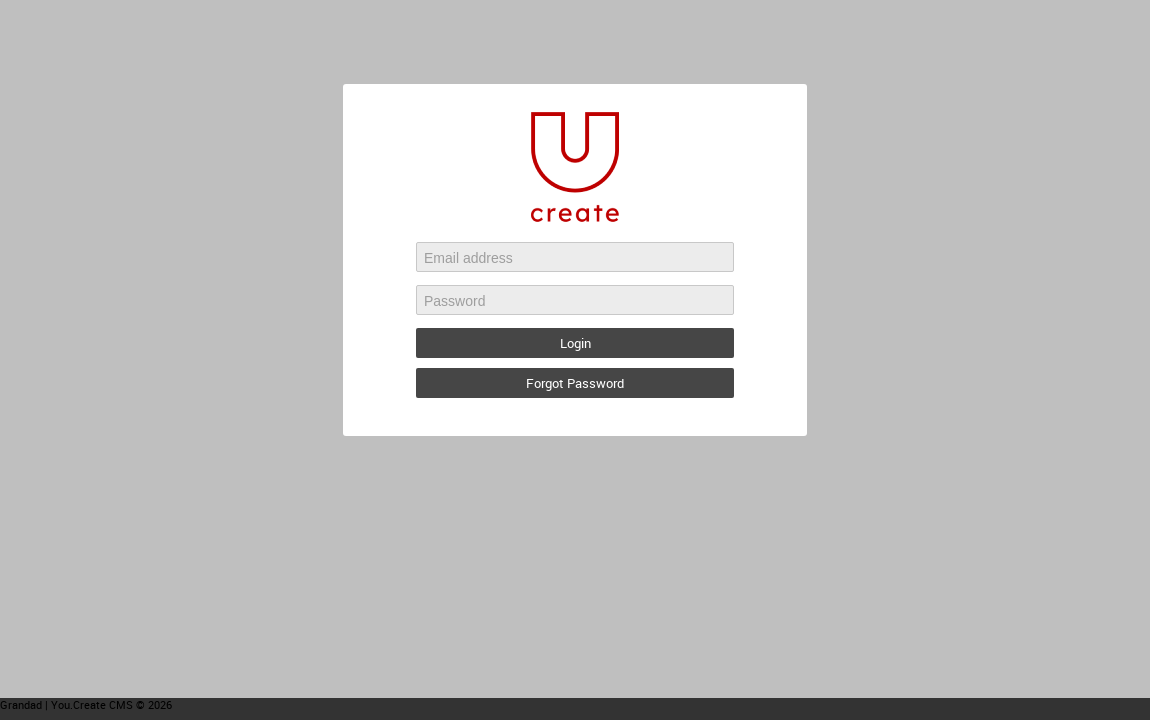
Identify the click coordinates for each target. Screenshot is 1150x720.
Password (454, 301)
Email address (468, 258)
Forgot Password (575, 383)
